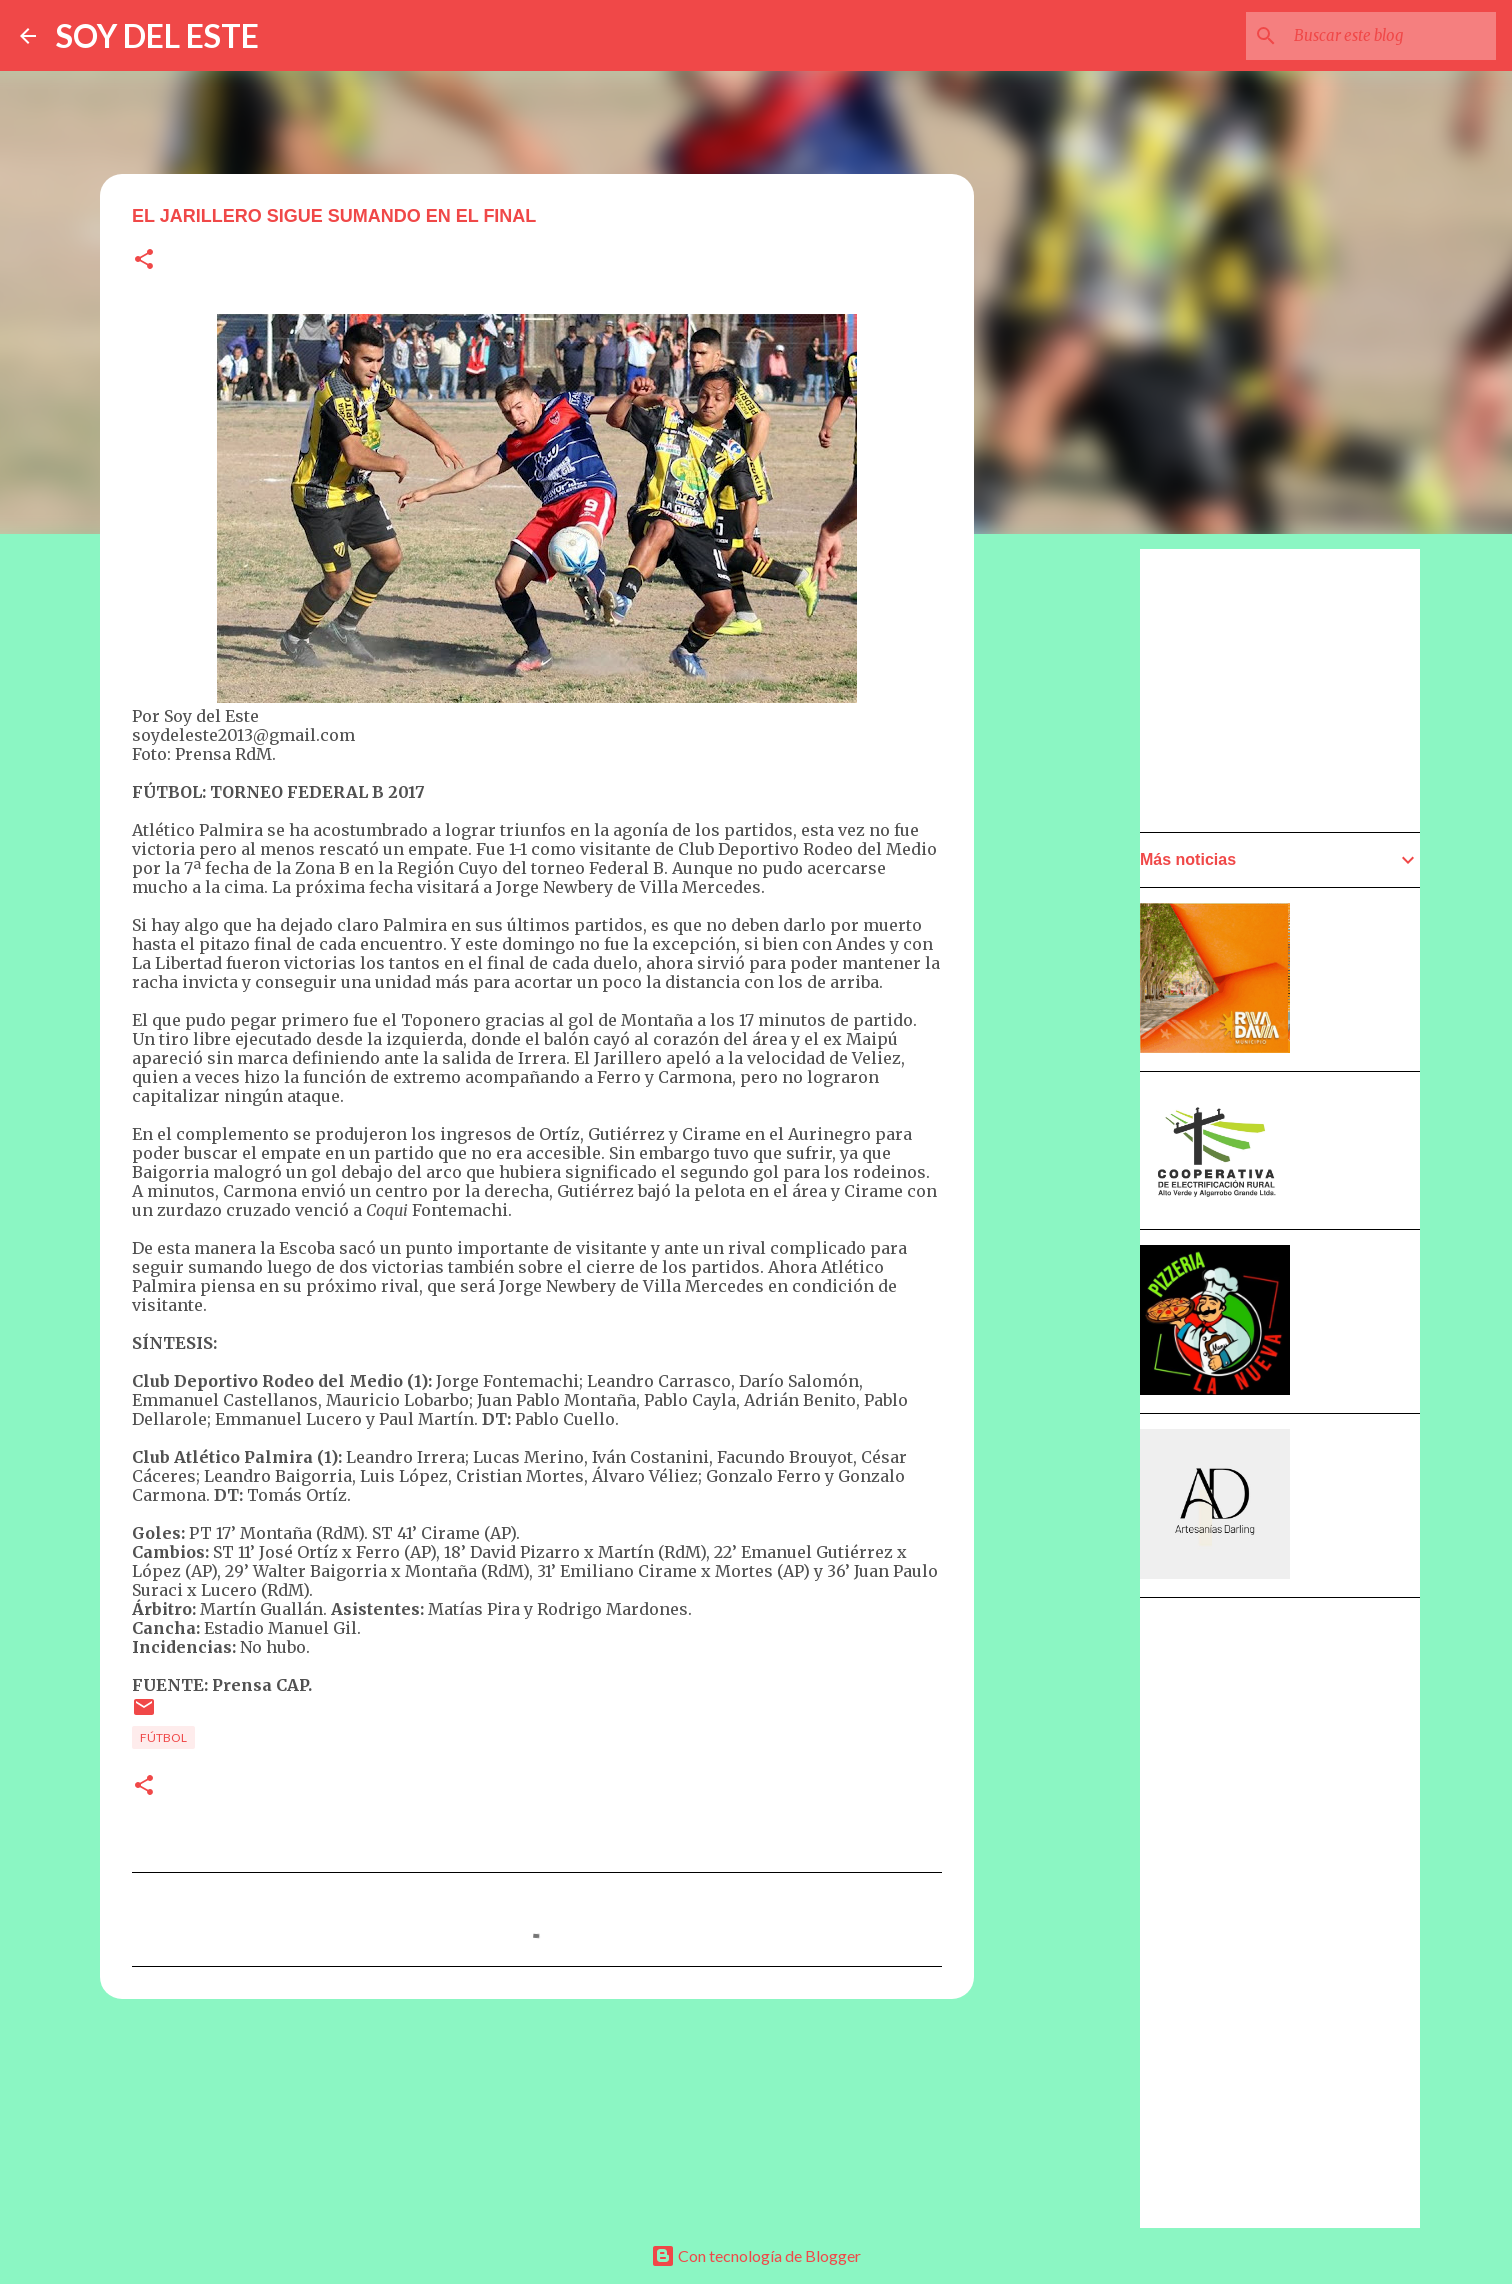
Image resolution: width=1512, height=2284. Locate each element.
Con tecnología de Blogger (756, 2255)
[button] (144, 260)
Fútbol (163, 1737)
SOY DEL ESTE (157, 35)
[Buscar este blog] (1391, 36)
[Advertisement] (1072, 1117)
